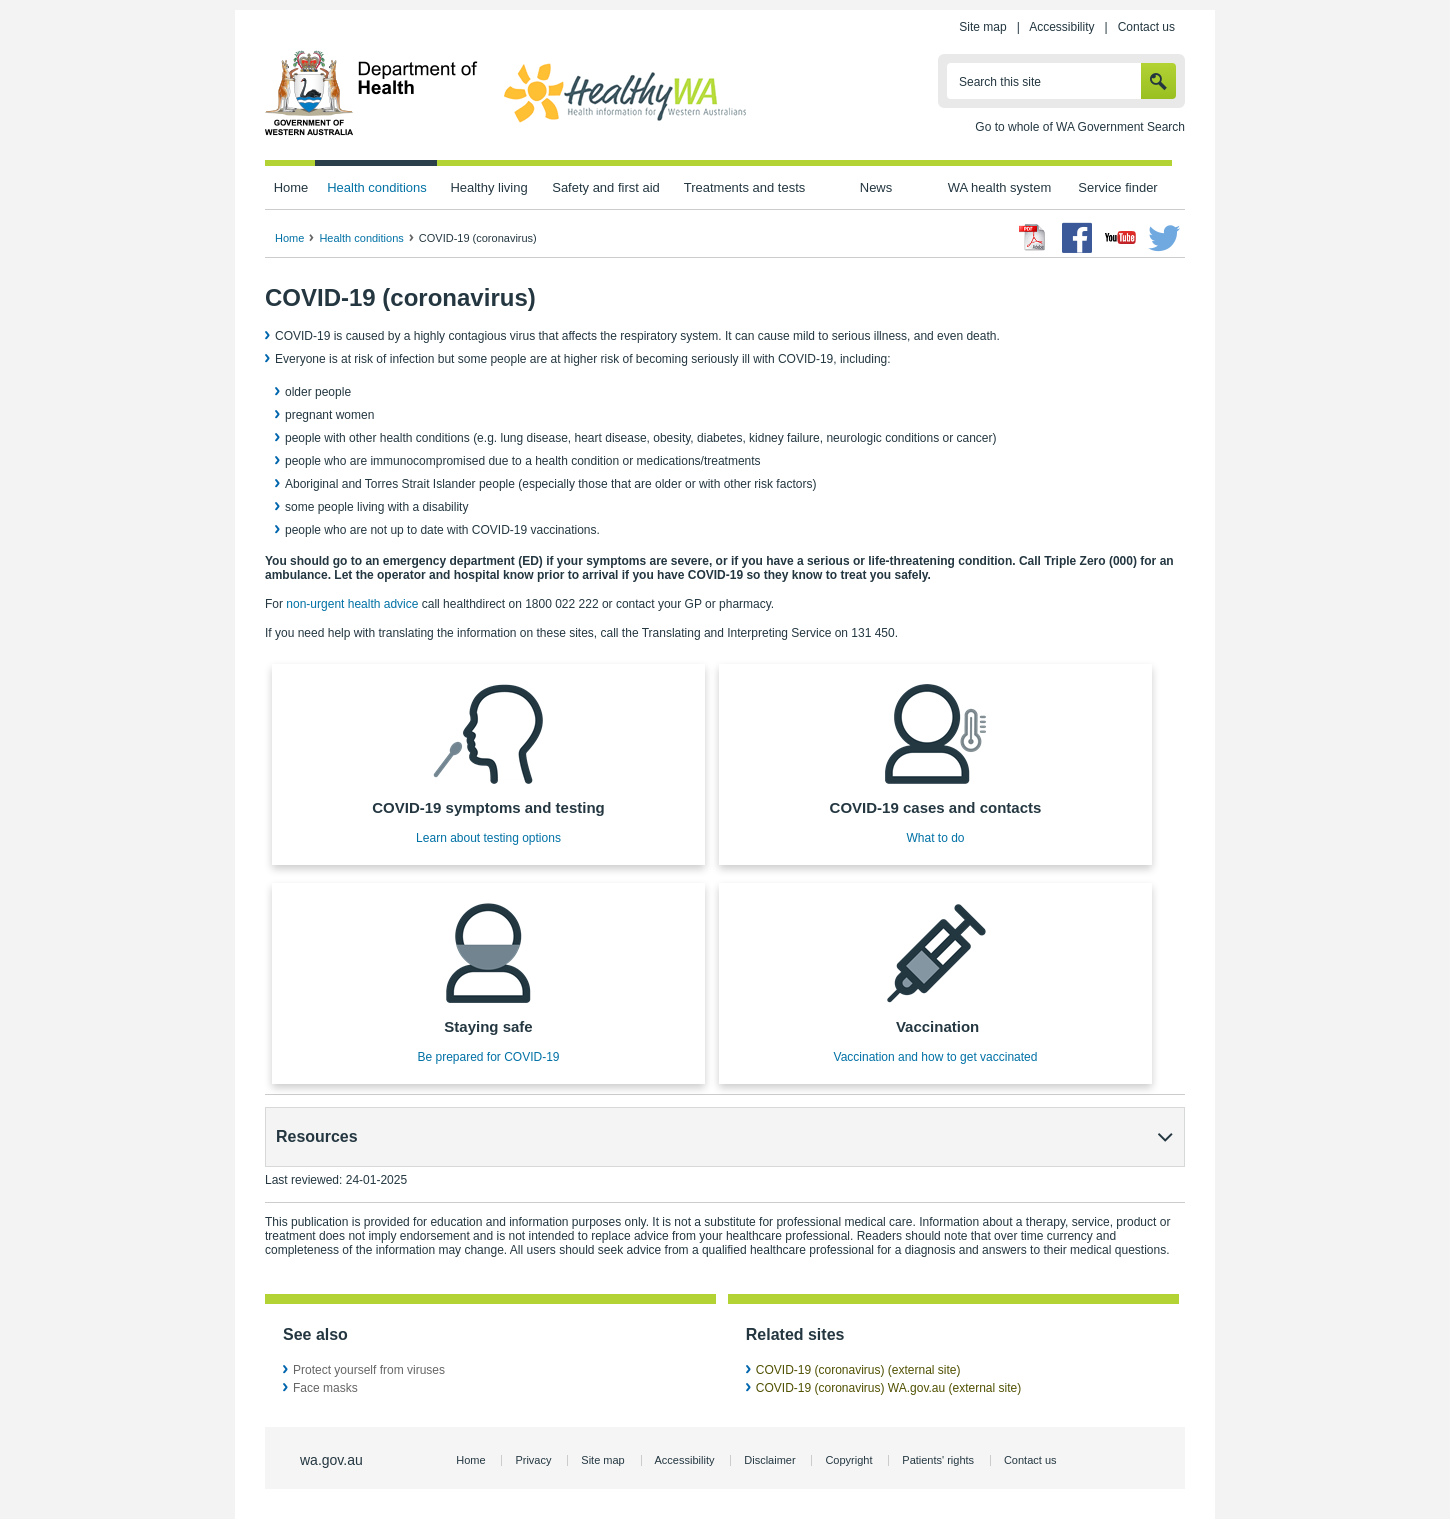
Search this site (1000, 82)
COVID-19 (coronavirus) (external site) (858, 1370)
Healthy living (488, 187)
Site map (982, 27)
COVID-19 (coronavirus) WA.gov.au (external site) (888, 1388)
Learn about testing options (488, 838)
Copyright (848, 1460)
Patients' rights (938, 1460)
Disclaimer (769, 1460)
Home (291, 187)
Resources (317, 1136)
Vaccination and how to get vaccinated (936, 1057)
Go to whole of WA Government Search (1080, 127)
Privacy (533, 1460)
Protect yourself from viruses (369, 1370)
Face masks (325, 1388)
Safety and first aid (606, 187)
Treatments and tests (744, 187)
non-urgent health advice (352, 604)
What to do (935, 838)
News (876, 187)
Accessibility (1061, 27)
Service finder (1117, 187)
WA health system (999, 187)
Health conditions (377, 187)
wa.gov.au (331, 1460)
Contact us (1146, 27)
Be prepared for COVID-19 (488, 1057)
